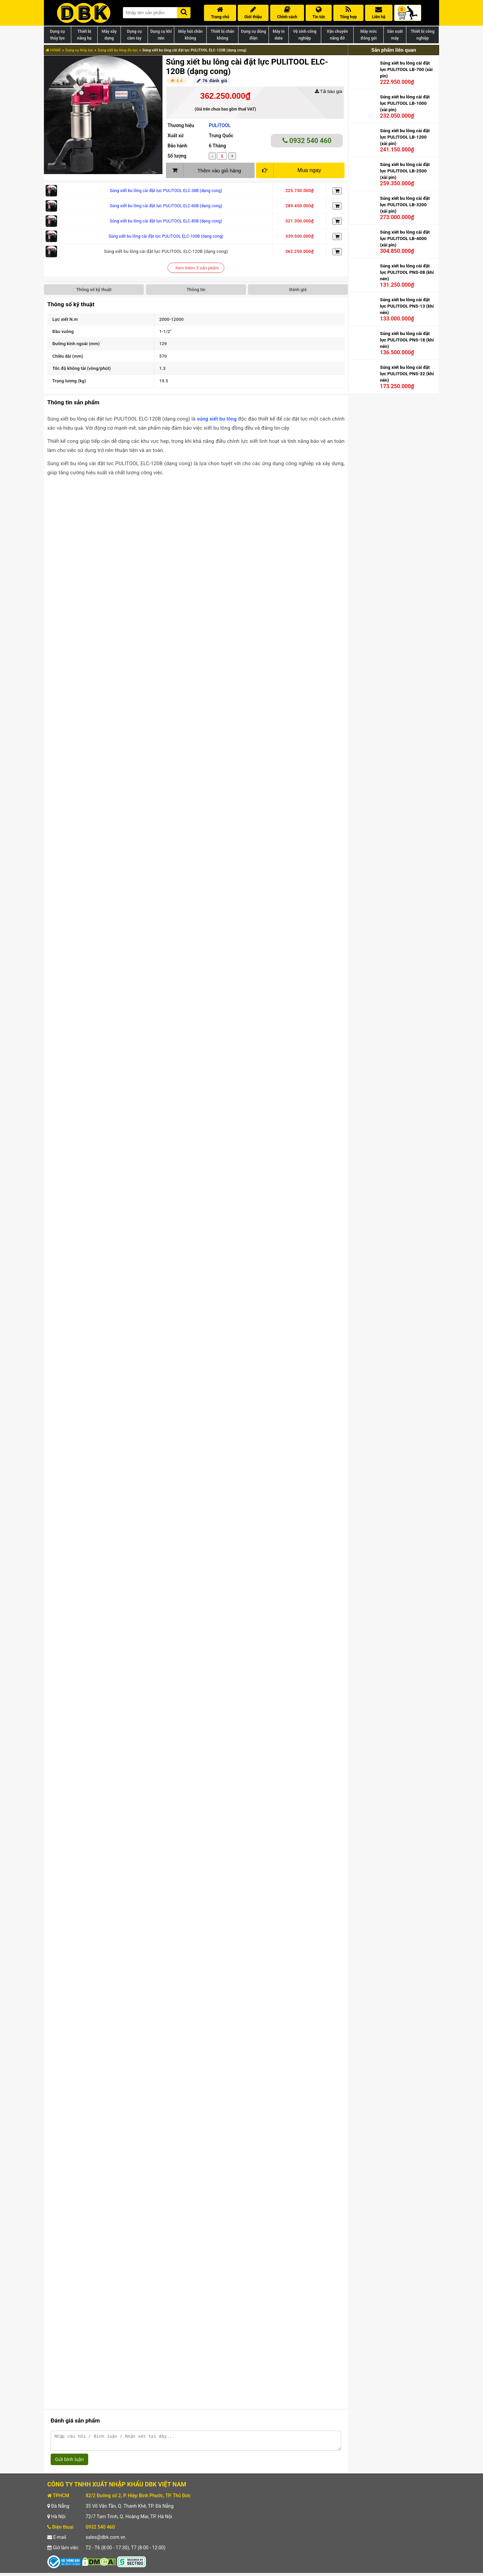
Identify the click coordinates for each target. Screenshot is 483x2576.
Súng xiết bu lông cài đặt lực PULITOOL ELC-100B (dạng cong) (166, 236)
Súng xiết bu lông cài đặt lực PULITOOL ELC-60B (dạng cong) (166, 206)
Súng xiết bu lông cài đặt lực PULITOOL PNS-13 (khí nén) (407, 306)
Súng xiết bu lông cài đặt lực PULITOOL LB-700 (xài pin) (406, 69)
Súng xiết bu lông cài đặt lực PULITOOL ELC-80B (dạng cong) (166, 221)
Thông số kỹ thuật (93, 289)
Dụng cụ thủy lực (57, 35)
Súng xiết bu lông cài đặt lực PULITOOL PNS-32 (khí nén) (407, 374)
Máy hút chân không (190, 35)
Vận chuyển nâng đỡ (337, 35)
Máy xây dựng (109, 35)
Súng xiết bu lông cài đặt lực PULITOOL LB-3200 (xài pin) (405, 205)
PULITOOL (220, 125)
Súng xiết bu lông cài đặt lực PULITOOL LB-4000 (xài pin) (405, 238)
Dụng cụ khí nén (161, 35)
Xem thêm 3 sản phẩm (197, 267)
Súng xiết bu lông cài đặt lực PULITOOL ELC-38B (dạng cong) (166, 190)
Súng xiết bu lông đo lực (118, 50)
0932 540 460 (307, 141)
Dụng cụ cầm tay (134, 35)
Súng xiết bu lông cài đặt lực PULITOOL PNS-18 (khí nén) (407, 340)
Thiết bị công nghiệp (422, 35)
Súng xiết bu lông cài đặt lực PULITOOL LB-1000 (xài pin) (405, 103)
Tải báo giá (328, 91)
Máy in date (279, 35)
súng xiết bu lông (217, 419)
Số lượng (177, 156)
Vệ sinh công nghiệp (304, 35)
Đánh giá (298, 289)
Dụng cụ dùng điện (253, 35)
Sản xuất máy (395, 35)
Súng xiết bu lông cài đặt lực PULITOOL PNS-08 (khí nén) (407, 272)
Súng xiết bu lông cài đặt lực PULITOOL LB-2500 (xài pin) (405, 171)
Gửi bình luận (69, 2462)
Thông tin (195, 289)
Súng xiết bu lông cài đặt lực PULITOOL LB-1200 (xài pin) (405, 137)
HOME (53, 50)
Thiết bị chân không (222, 35)
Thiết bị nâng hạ (84, 35)
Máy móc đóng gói (368, 35)
